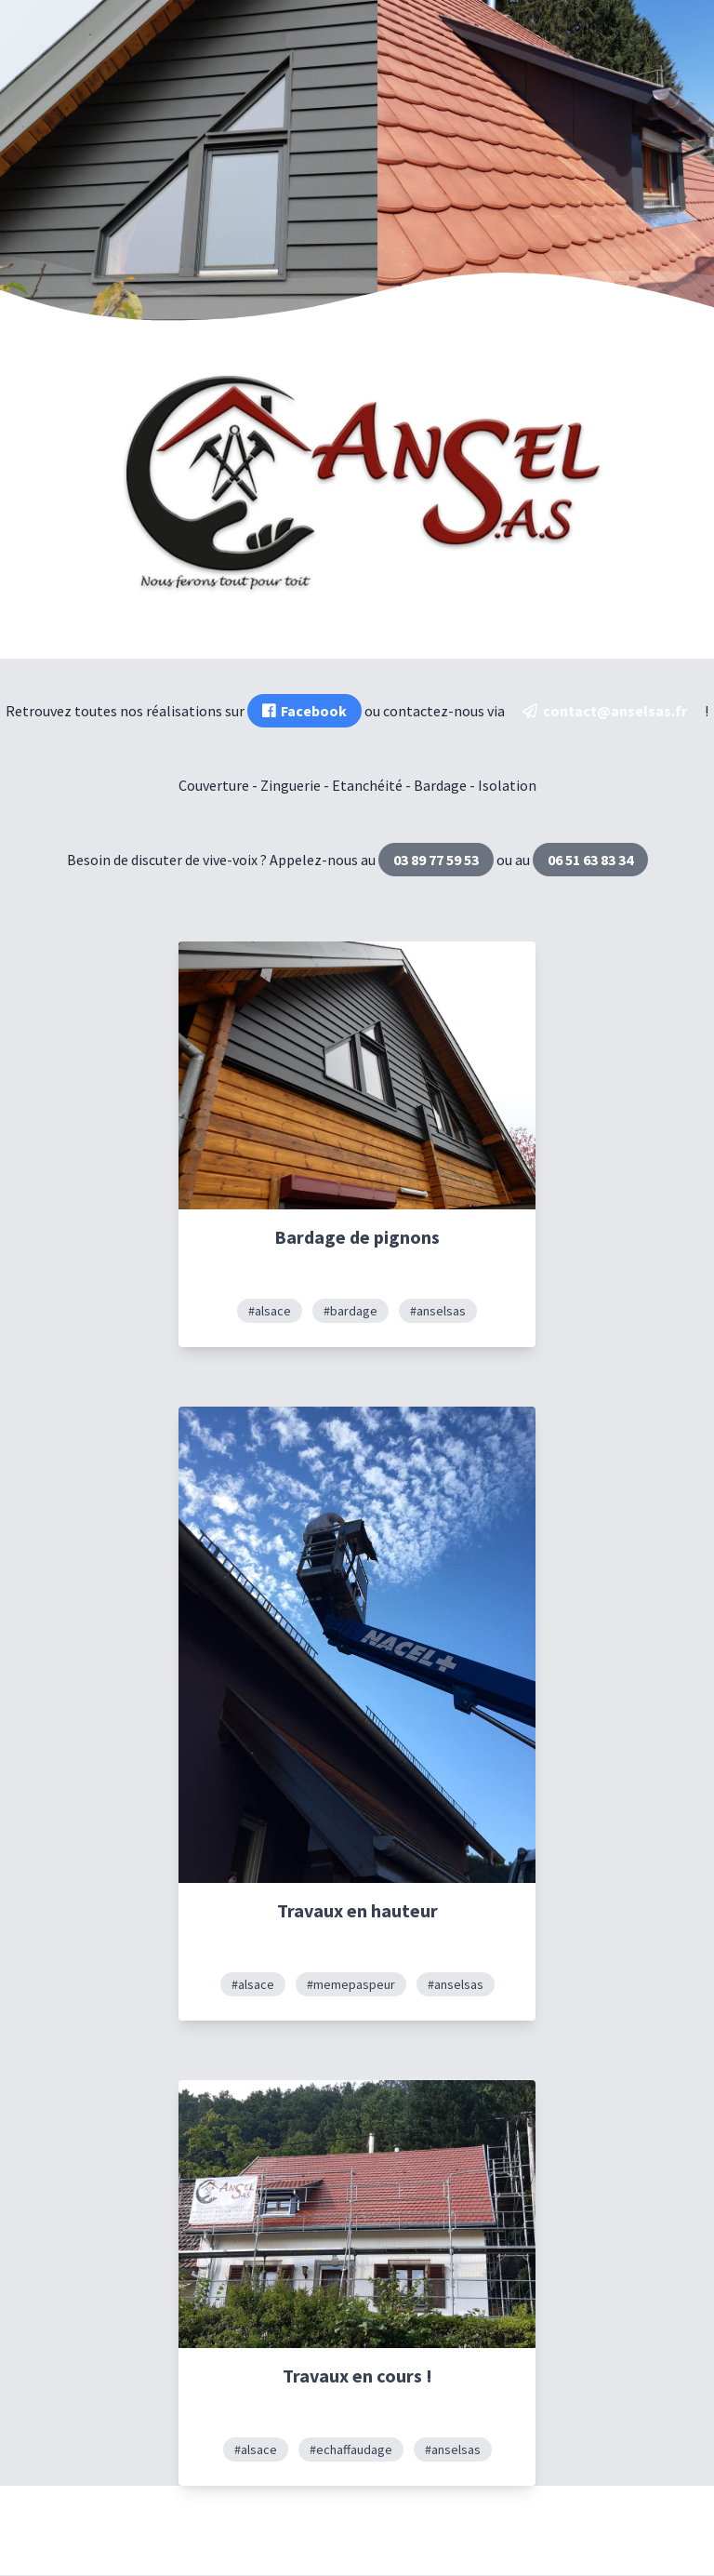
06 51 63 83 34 (590, 859)
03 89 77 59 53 (436, 859)
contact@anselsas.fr (604, 710)
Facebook (304, 710)
